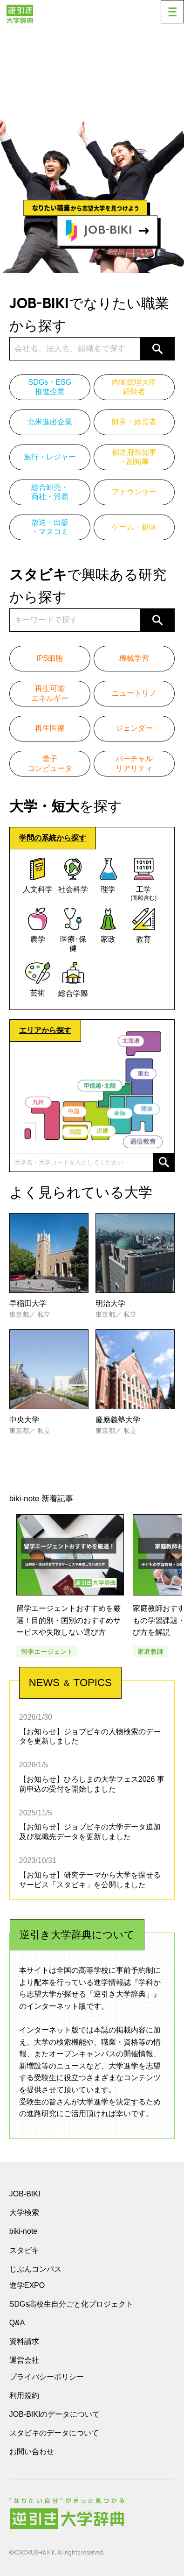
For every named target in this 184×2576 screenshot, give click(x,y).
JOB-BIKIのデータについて (54, 2414)
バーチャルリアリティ (134, 763)
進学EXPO (27, 2285)
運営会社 (24, 2360)
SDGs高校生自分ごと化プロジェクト (71, 2304)
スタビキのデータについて (54, 2433)
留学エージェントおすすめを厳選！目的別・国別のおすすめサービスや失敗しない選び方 (68, 1620)
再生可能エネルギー (49, 693)
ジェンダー (134, 728)
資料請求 (24, 2341)
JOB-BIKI (25, 2194)
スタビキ (24, 2250)
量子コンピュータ (49, 763)
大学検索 (24, 2212)
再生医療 (50, 728)
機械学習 (134, 658)
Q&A (17, 2323)
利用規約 (24, 2396)
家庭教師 (150, 1651)
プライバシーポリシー (46, 2377)
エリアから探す (45, 1030)
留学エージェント (47, 1651)
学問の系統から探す (52, 838)
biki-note (23, 2231)
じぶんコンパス (35, 2269)
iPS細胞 (49, 658)
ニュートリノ (134, 693)
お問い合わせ (31, 2452)
